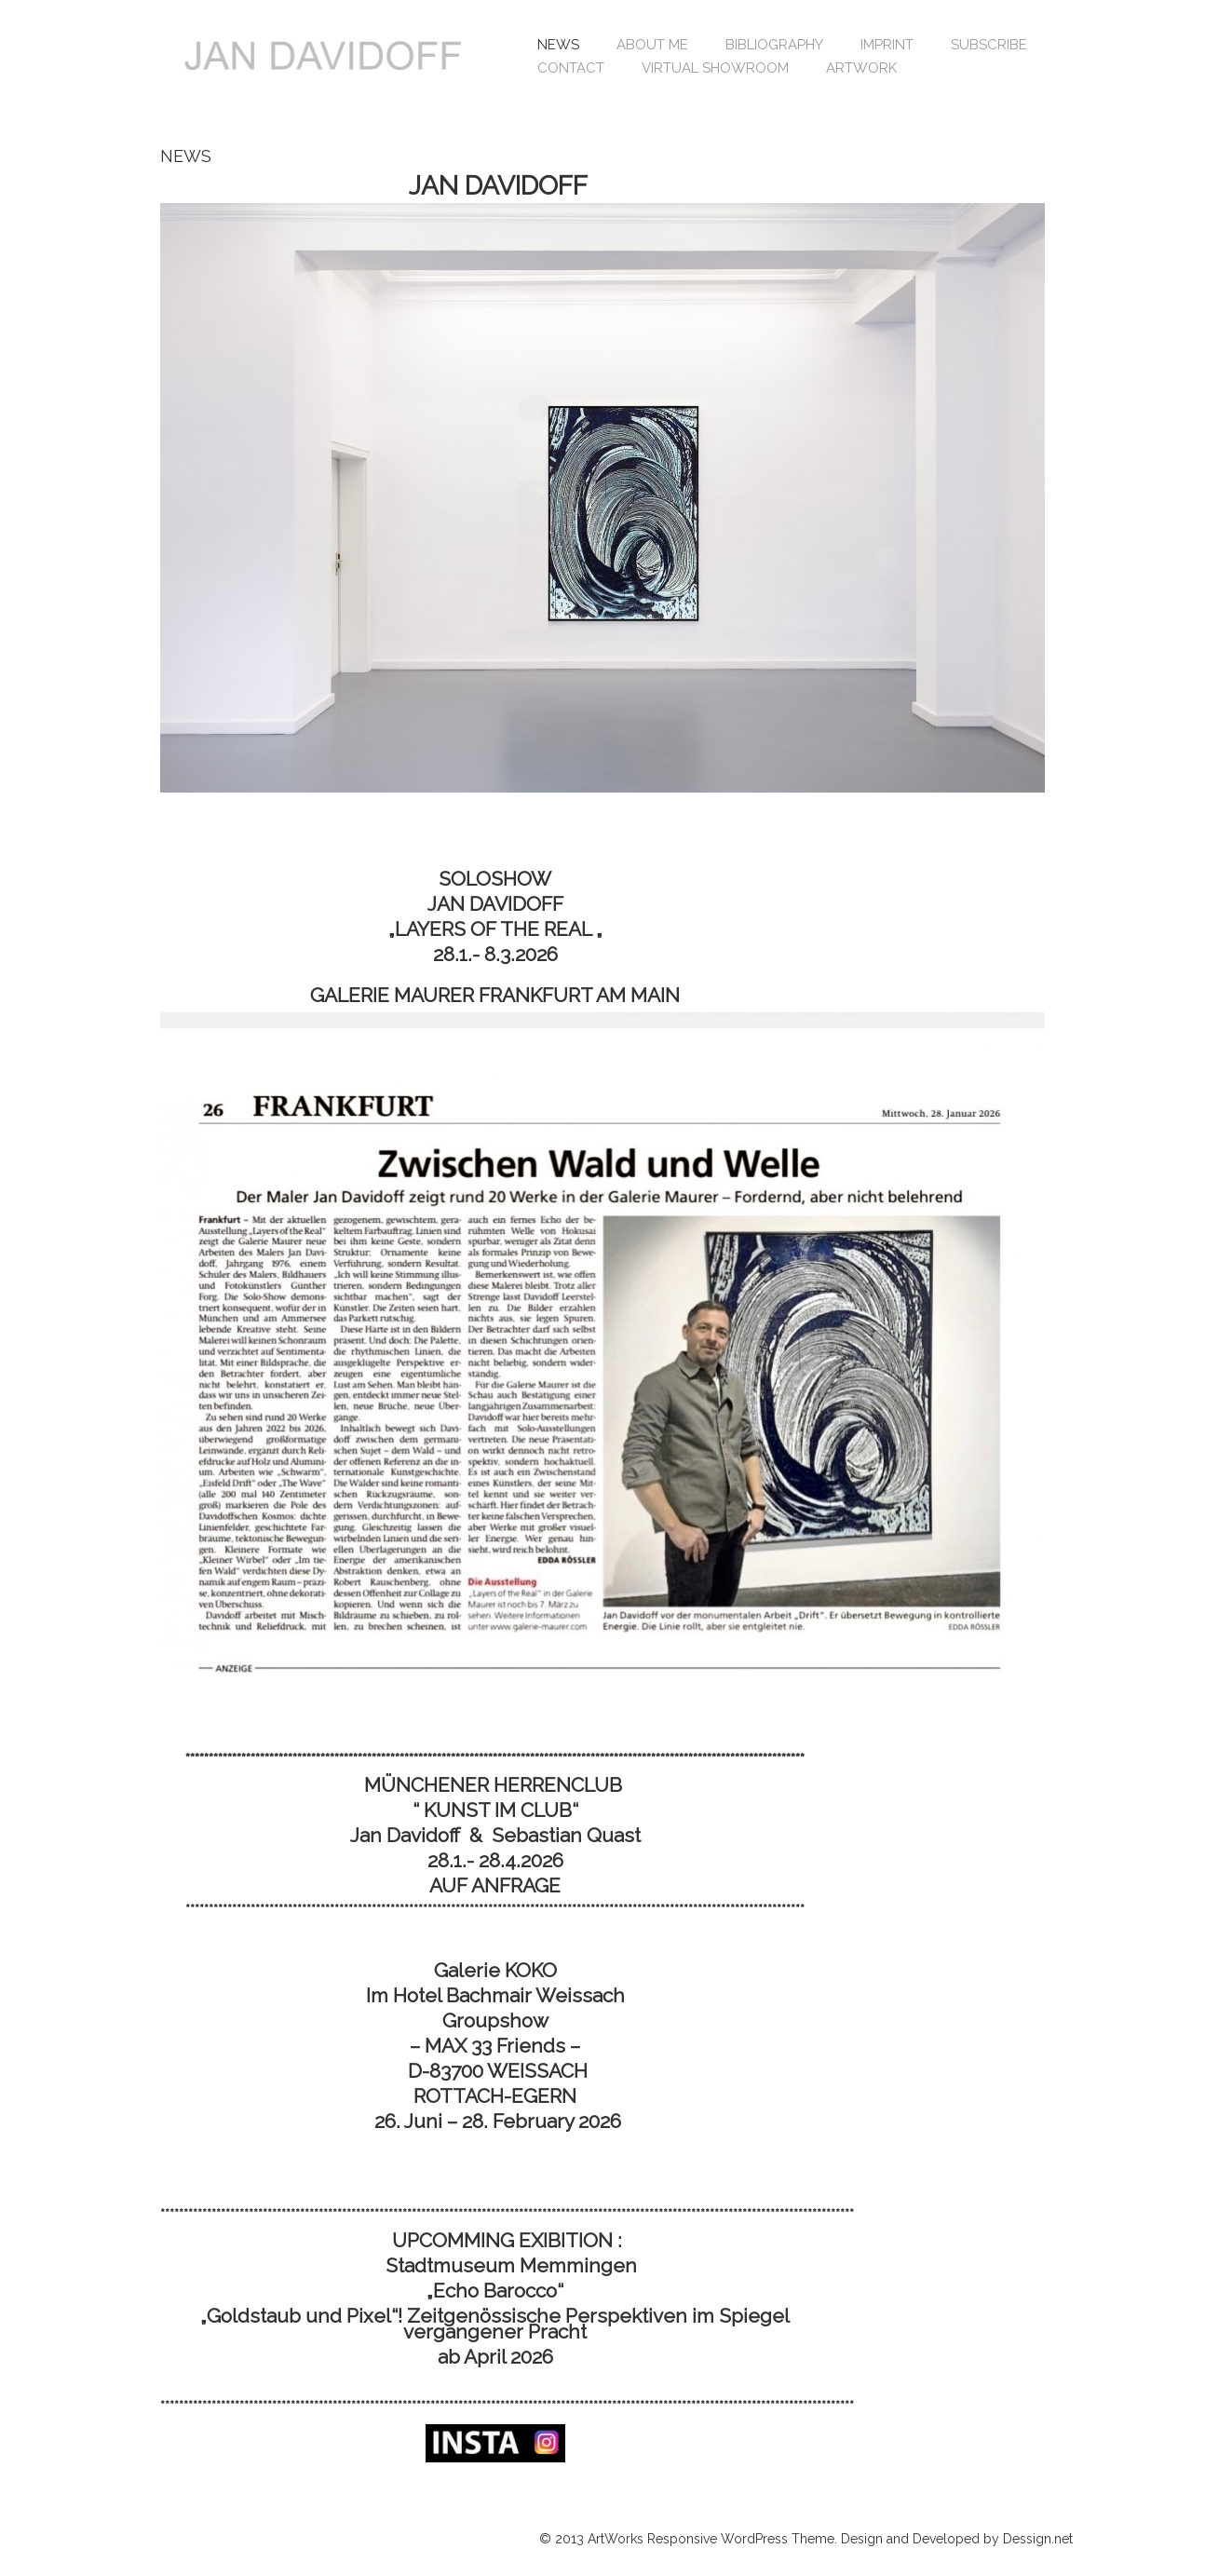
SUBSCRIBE (989, 44)
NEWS (558, 44)
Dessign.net (1038, 2538)
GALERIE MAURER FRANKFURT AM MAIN (495, 995)
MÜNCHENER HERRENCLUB (495, 1784)
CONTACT (570, 68)
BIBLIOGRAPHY (774, 44)
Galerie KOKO (495, 1970)
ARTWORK (861, 68)
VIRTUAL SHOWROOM (715, 68)
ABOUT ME (652, 44)
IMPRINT (887, 44)
